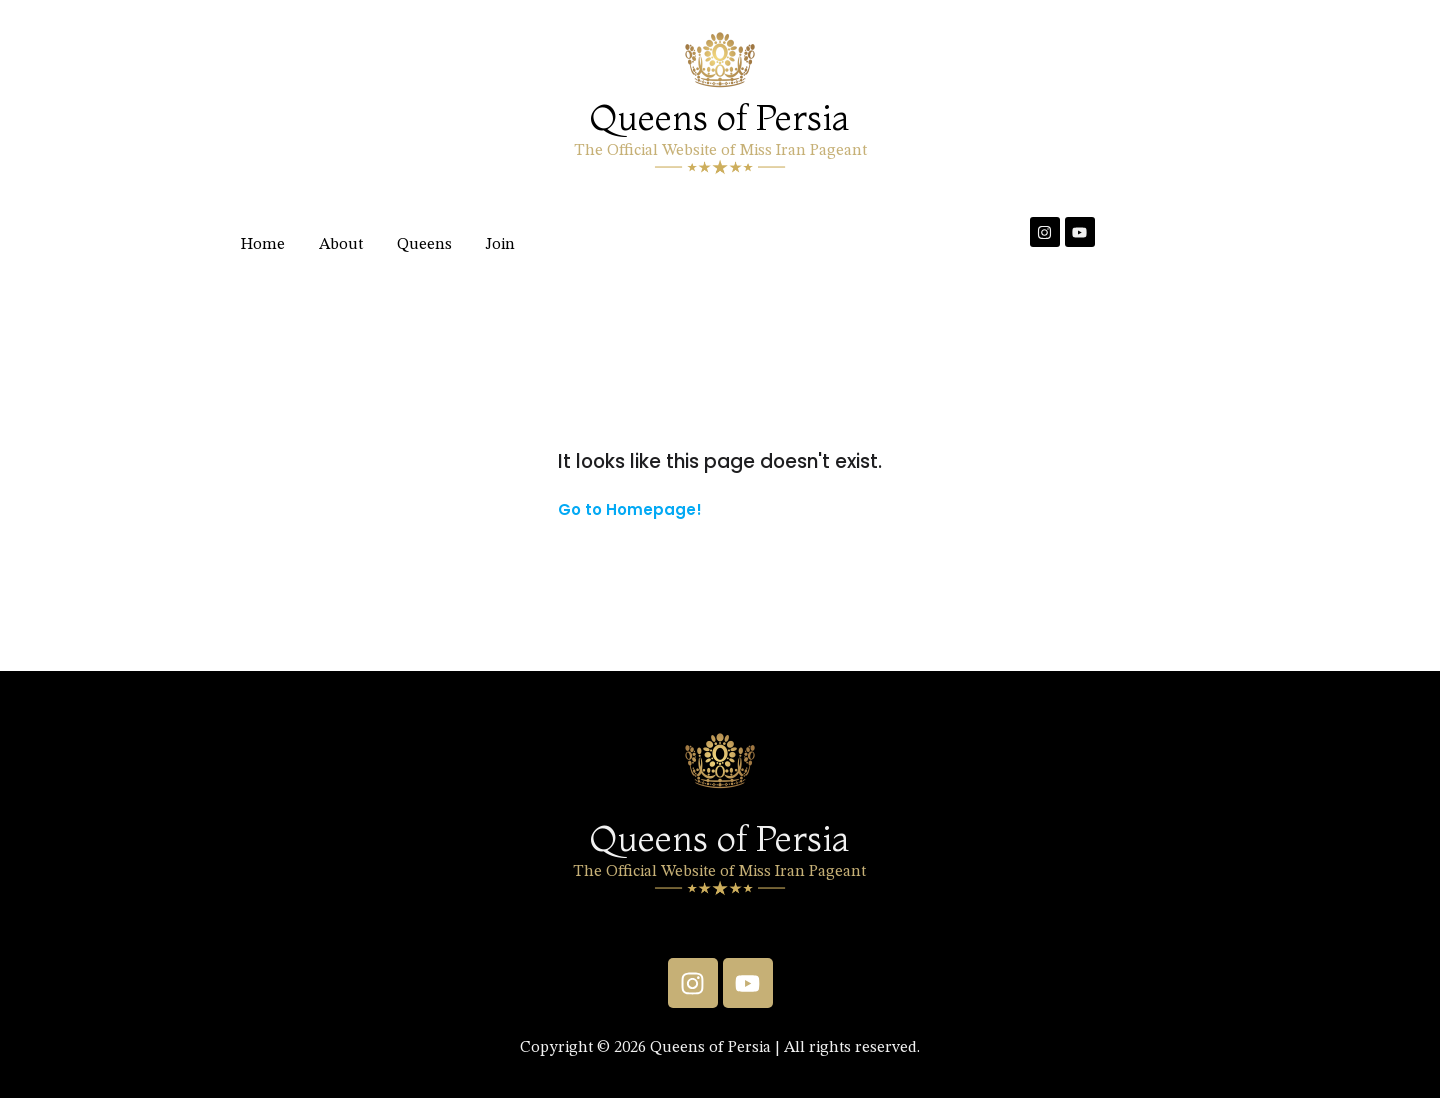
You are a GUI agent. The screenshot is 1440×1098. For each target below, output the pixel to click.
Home (263, 245)
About (341, 245)
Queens (424, 245)
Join (500, 245)
